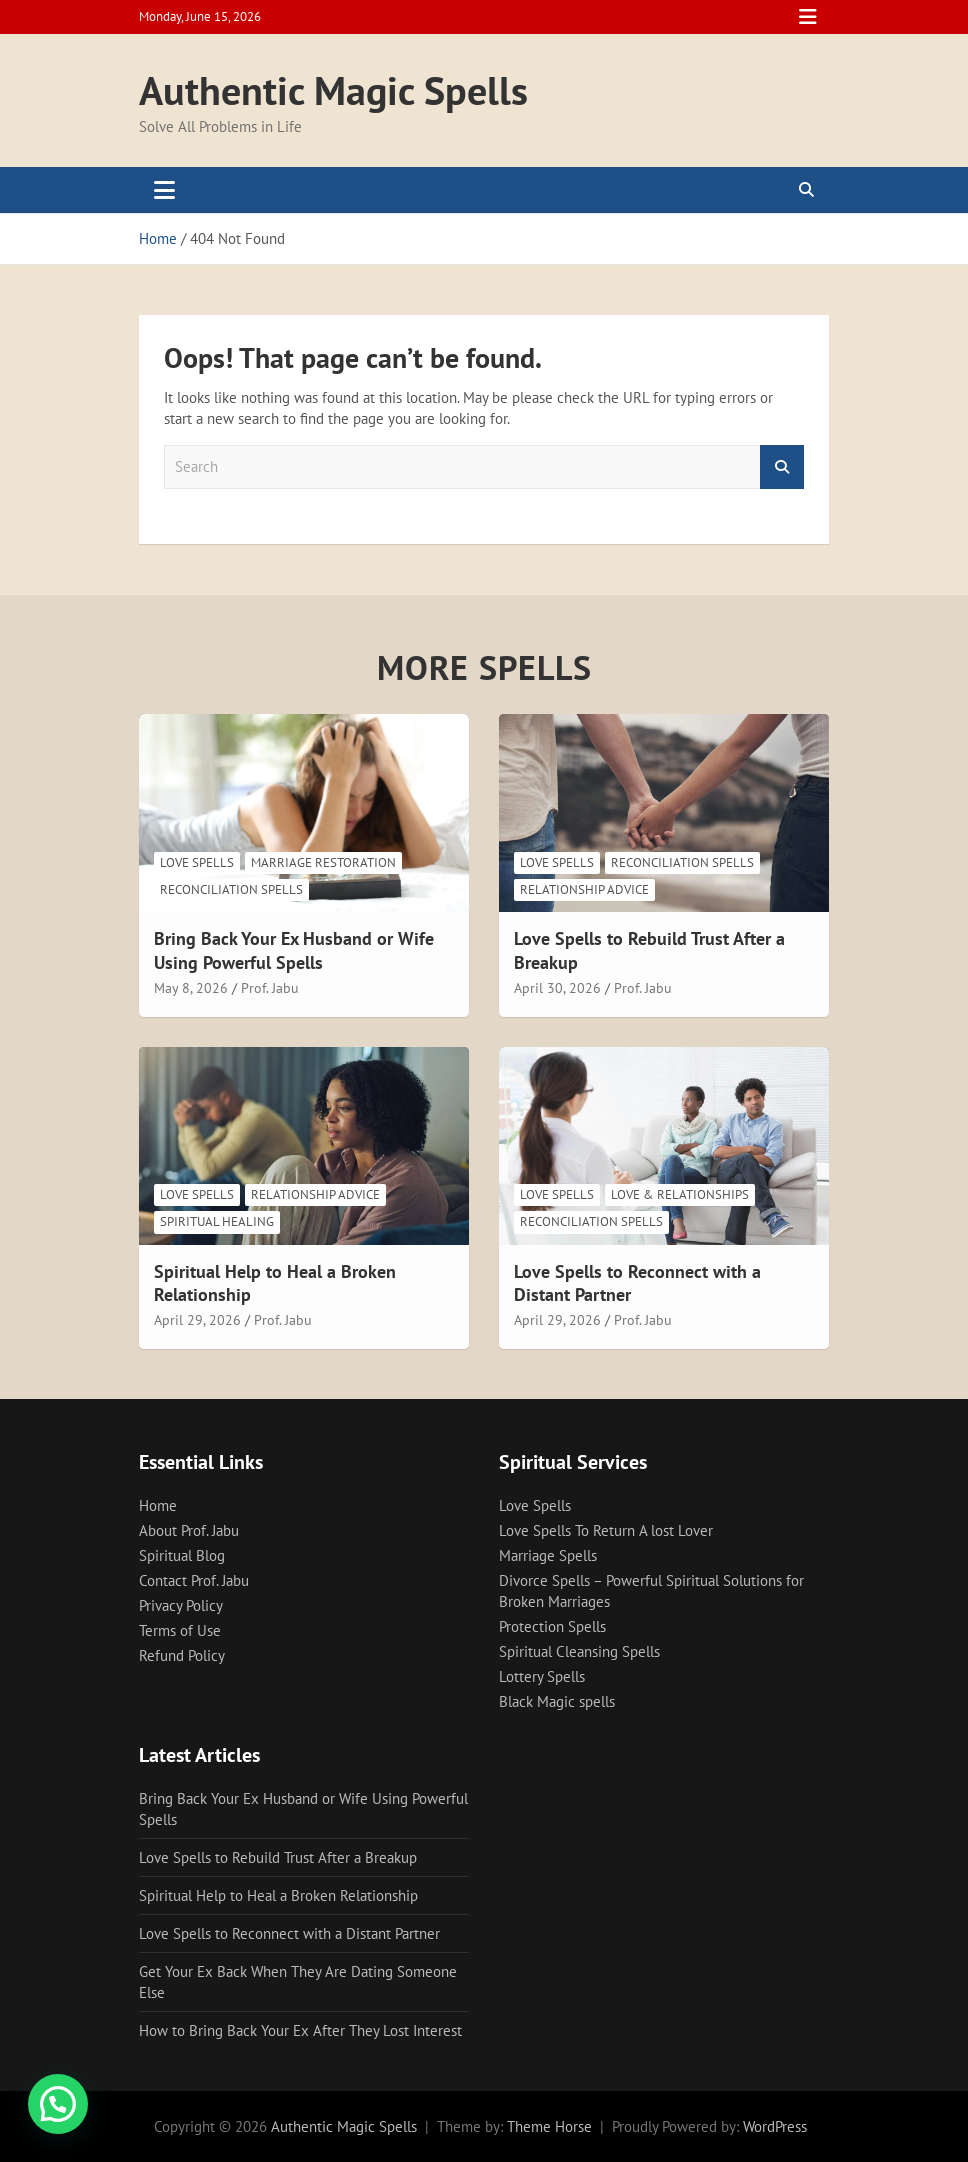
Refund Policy (182, 1655)
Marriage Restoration (323, 862)
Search (782, 467)
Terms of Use (180, 1630)
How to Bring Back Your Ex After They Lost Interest (300, 2030)
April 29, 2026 (197, 1320)
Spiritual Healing (217, 1221)
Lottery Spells (542, 1676)
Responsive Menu (808, 17)
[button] (58, 2104)
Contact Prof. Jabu (194, 1580)
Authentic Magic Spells (333, 90)
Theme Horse (549, 2126)
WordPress (775, 2126)
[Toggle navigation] (164, 190)
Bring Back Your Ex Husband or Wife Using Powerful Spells (294, 950)
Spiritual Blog (182, 1555)
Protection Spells (552, 1626)
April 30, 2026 (557, 988)
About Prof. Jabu (189, 1530)
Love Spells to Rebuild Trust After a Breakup (278, 1857)
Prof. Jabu (270, 988)
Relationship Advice (584, 889)
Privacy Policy (181, 1605)
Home (158, 1505)
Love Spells (197, 862)
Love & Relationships (680, 1194)
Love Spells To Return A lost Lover (606, 1530)
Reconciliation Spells (231, 889)
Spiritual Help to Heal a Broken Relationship (278, 1895)
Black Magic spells (557, 1701)
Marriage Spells (548, 1555)
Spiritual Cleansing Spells (579, 1651)
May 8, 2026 (191, 988)
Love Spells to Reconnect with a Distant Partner (289, 1933)
